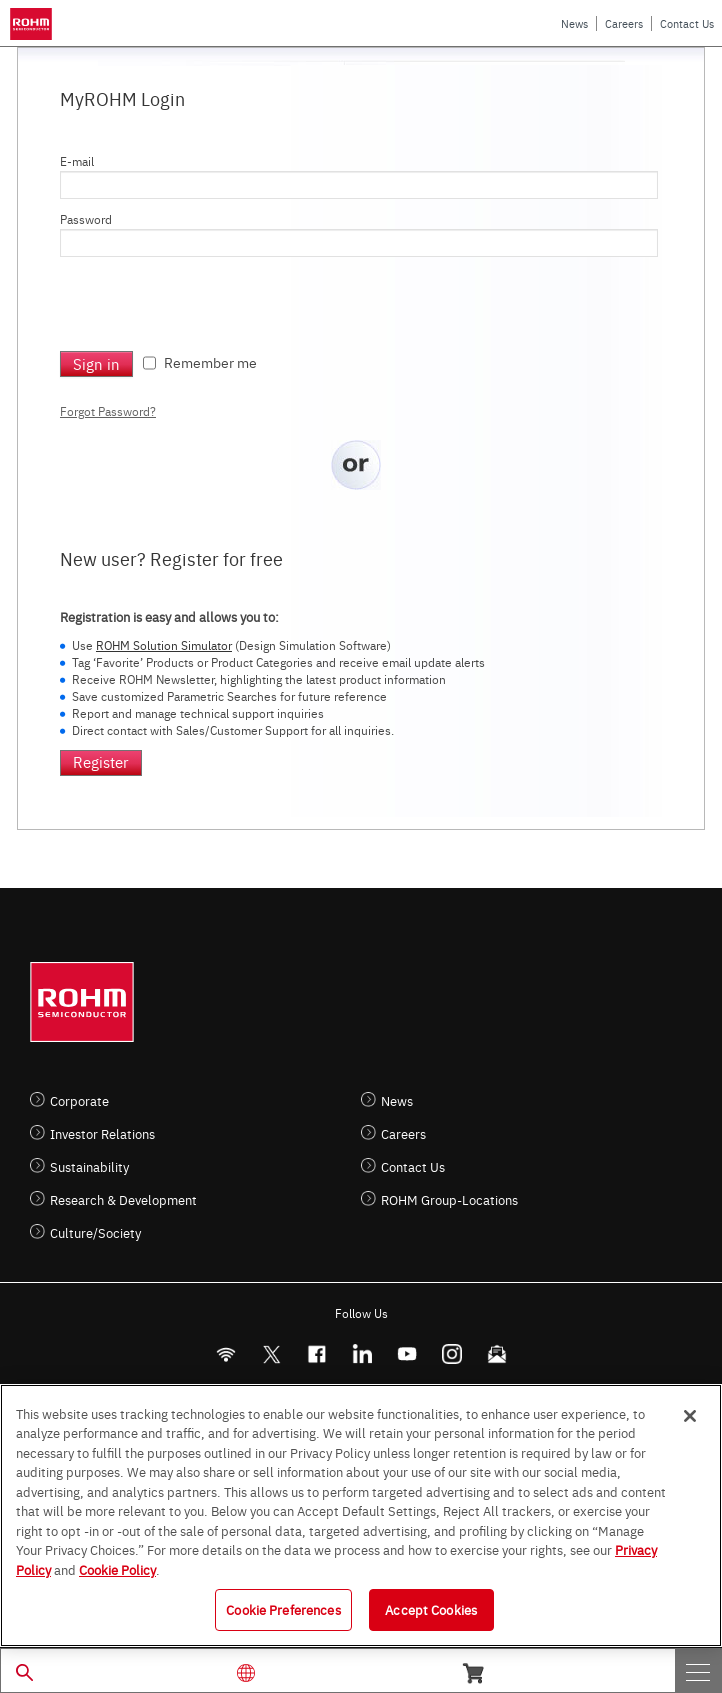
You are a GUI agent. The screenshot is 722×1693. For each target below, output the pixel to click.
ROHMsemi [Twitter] (271, 1354)
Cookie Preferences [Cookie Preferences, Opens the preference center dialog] (283, 1609)
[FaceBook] (316, 1354)
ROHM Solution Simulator (164, 645)
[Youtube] (406, 1354)
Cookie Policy (117, 1569)
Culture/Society (95, 1232)
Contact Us (687, 23)
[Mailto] (496, 1354)
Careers (624, 23)
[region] (361, 1515)
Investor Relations (102, 1133)
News (574, 23)
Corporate (79, 1100)
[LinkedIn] (361, 1354)
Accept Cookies (431, 1609)
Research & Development (123, 1199)
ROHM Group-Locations (449, 1199)
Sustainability (89, 1166)
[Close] (690, 1416)
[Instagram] (451, 1354)
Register (101, 761)
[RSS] (225, 1354)
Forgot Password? (108, 411)
